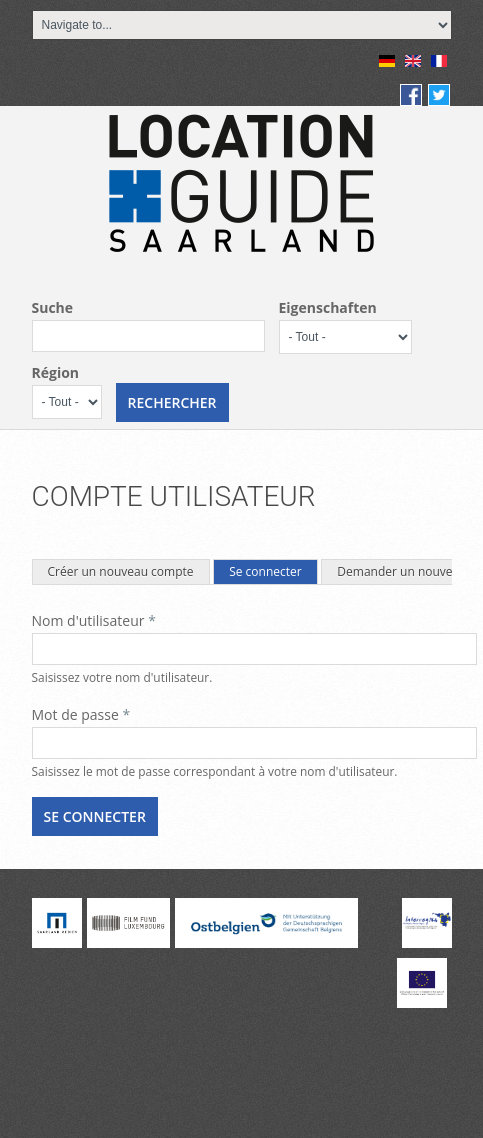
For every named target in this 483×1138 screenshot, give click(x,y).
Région (56, 372)
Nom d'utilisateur (94, 620)
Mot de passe (81, 714)
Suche (53, 307)
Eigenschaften (328, 307)
